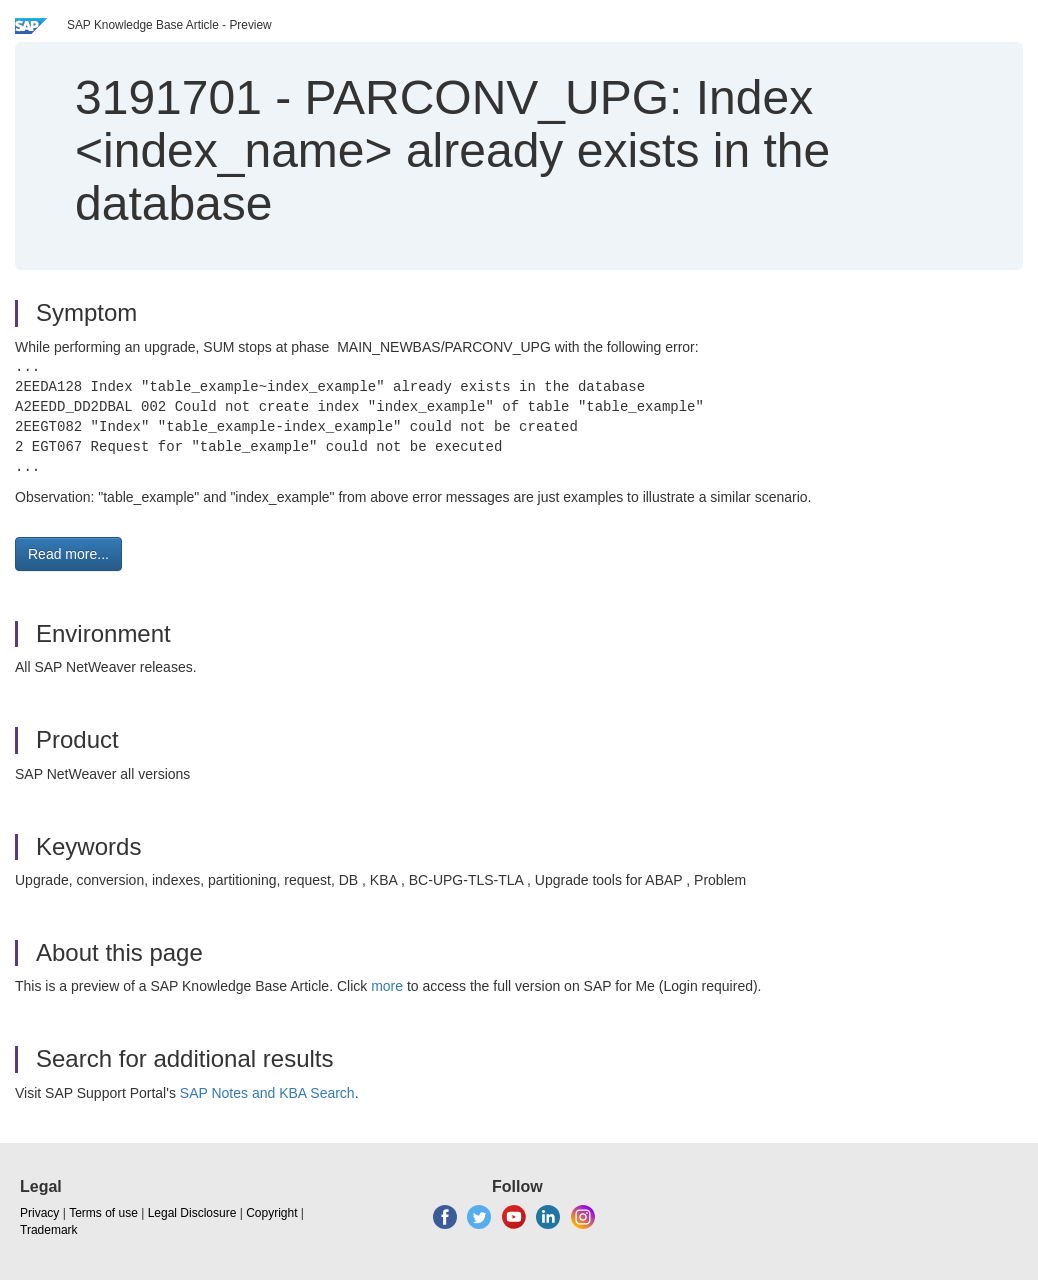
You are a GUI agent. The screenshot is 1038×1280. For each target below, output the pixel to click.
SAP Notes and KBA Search (267, 1093)
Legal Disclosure (192, 1213)
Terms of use (103, 1213)
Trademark (49, 1230)
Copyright (271, 1213)
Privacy (39, 1213)
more (387, 986)
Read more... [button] (68, 554)
